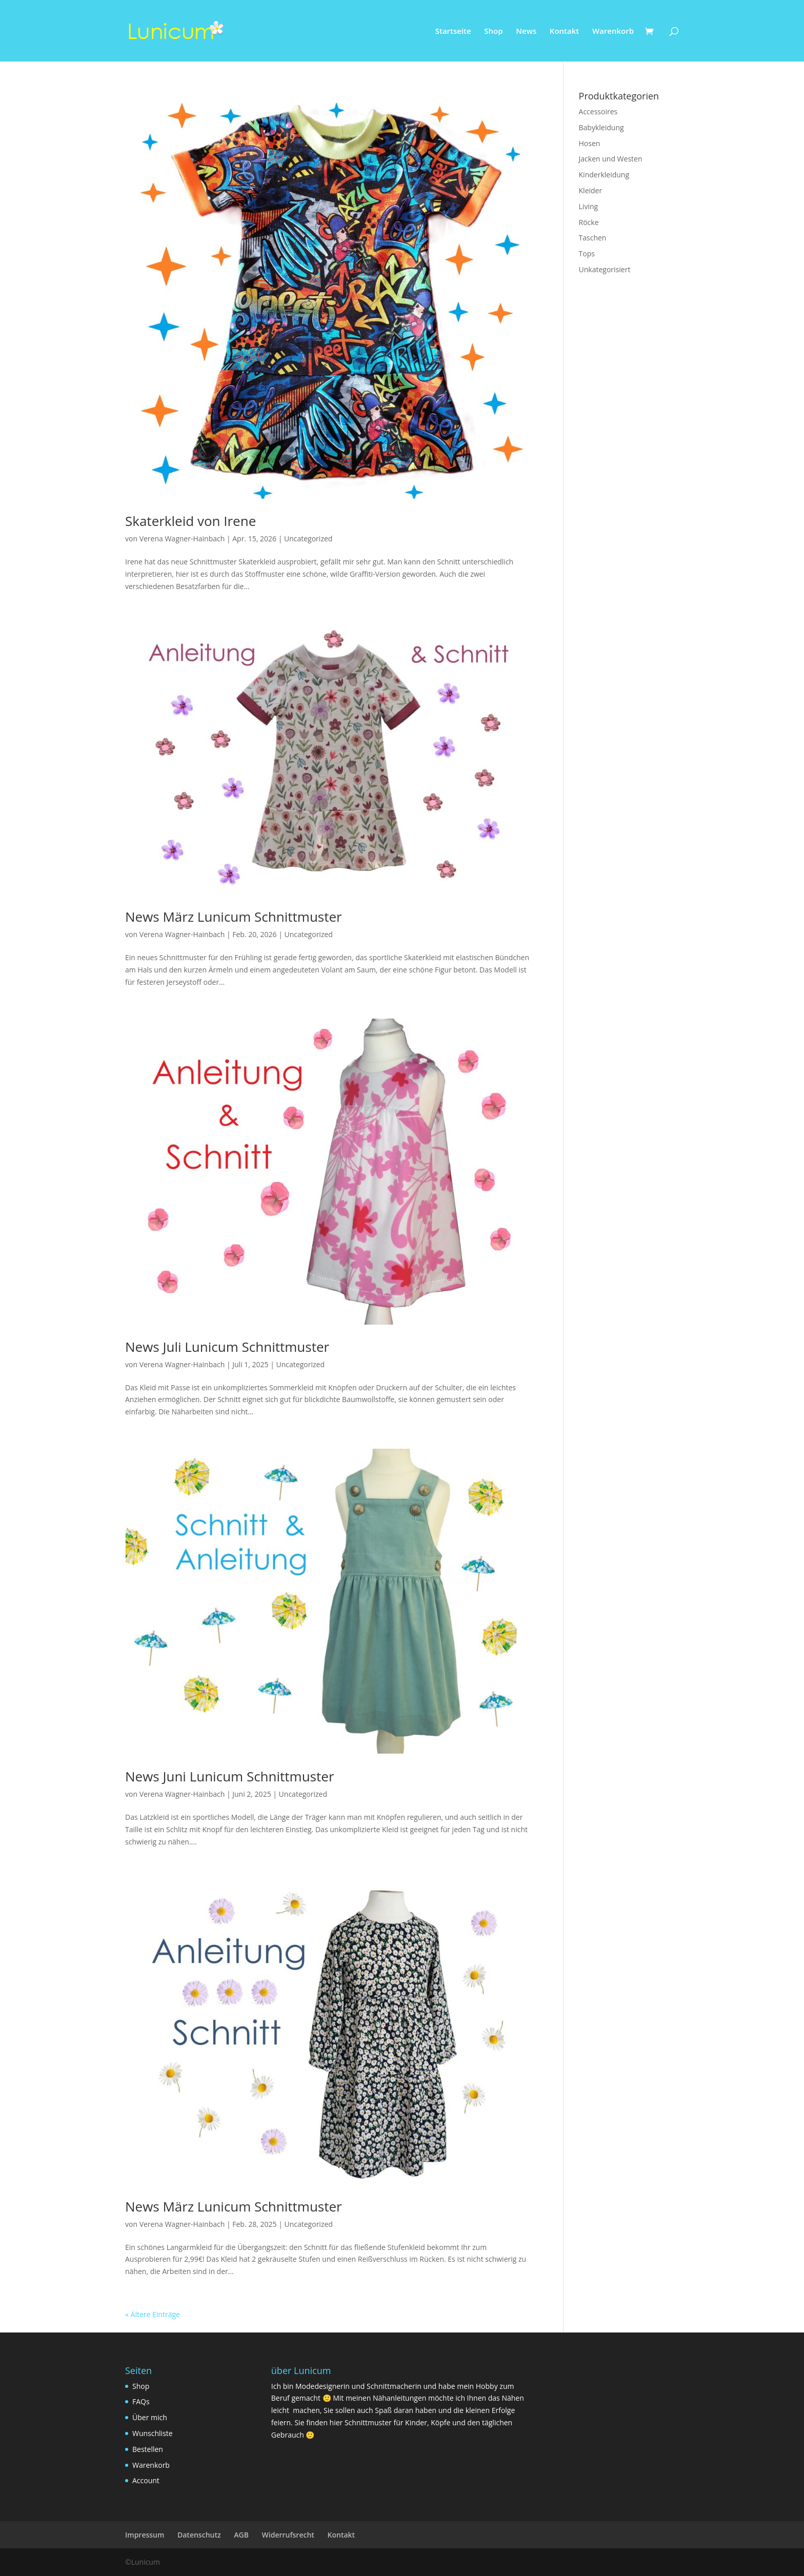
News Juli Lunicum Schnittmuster (227, 1346)
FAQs (141, 2401)
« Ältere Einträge (152, 2314)
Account (145, 2480)
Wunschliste (152, 2433)
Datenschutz (199, 2535)
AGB (241, 2535)
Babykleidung (601, 127)
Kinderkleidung (604, 174)
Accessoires (598, 111)
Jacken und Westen (610, 159)
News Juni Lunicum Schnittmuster (229, 1776)
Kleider (590, 190)
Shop (493, 31)
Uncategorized (308, 538)
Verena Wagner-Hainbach (182, 538)
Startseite (453, 31)
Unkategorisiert (605, 269)
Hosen (589, 143)
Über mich (149, 2417)
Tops (587, 253)
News (526, 31)
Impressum (144, 2535)
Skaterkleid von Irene (190, 521)
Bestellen (147, 2449)
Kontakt (564, 31)
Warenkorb (613, 31)
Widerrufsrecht (288, 2535)
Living (588, 206)
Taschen (593, 237)
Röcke (589, 222)
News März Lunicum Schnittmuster (233, 916)
